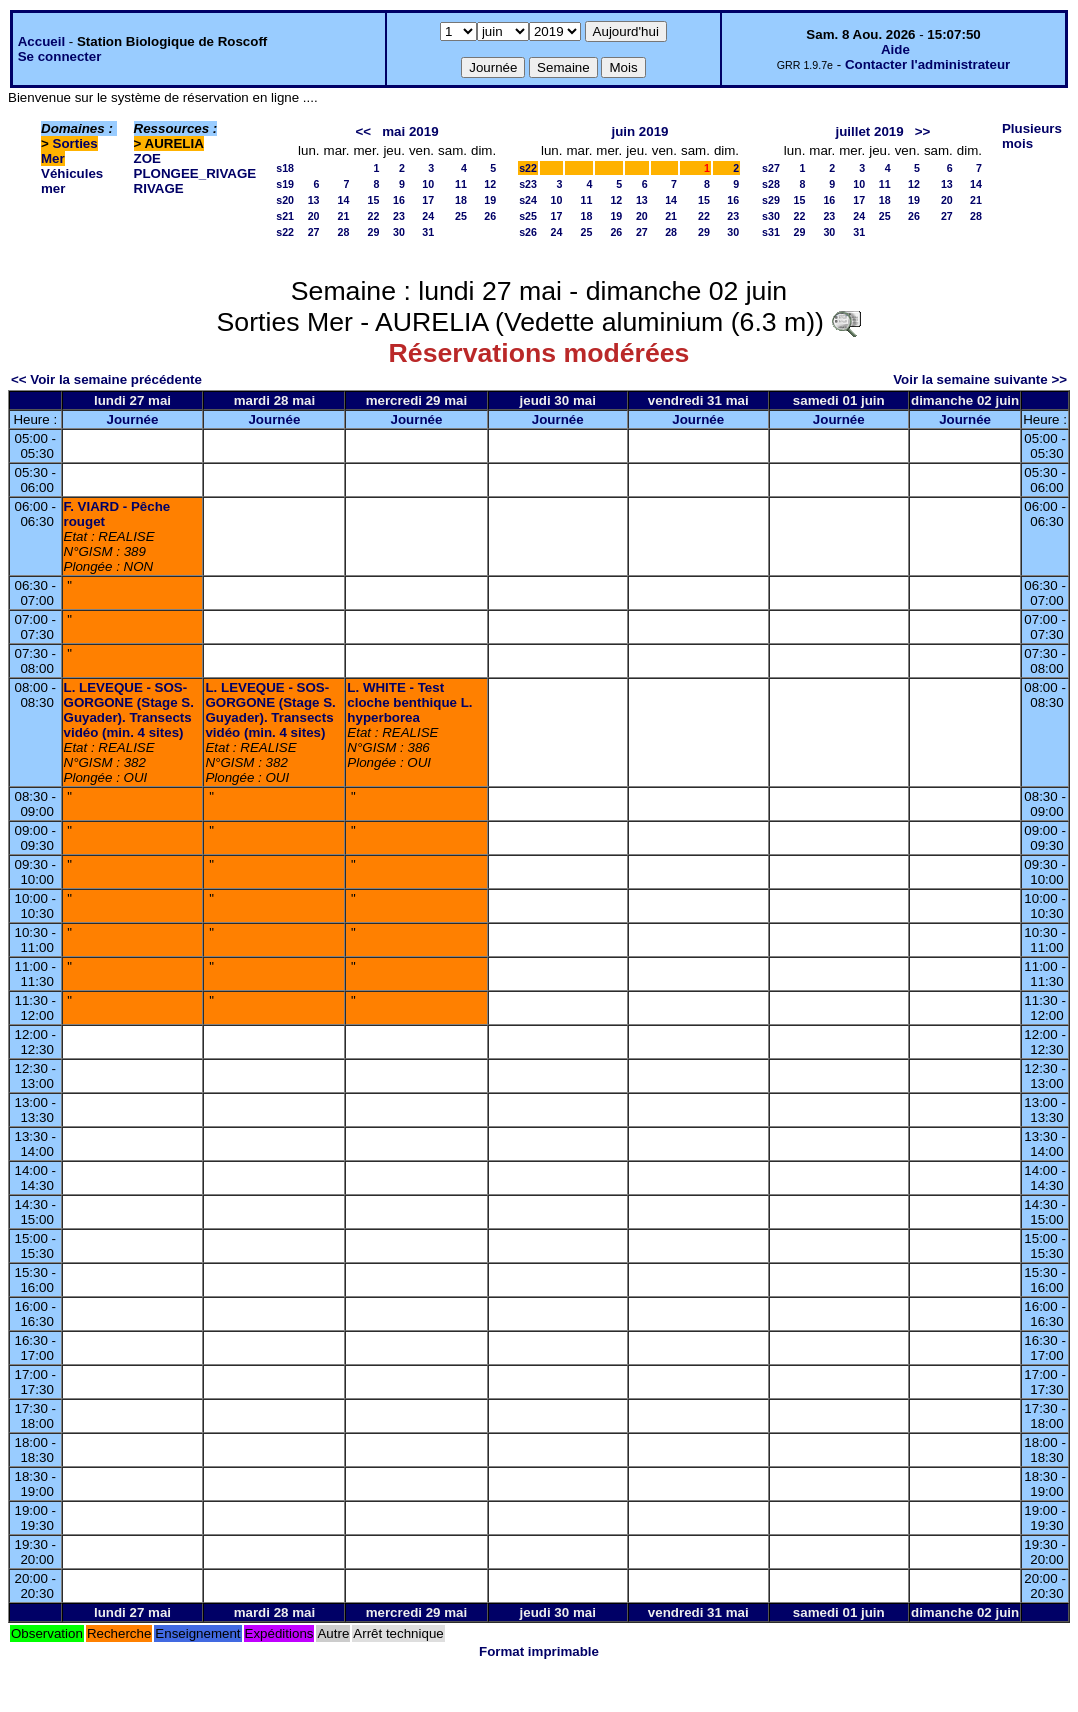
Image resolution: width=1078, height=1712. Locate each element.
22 (374, 216)
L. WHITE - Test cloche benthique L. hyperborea (409, 702)
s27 (771, 168)
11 (461, 184)
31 (428, 232)
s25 (528, 216)
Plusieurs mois (1032, 136)
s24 (528, 200)
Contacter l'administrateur (927, 64)
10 (428, 184)
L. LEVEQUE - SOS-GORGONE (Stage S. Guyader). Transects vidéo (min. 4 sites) (129, 710)
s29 (771, 200)
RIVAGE (159, 188)
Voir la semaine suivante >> (980, 379)
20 (314, 216)
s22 (285, 232)
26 (490, 216)
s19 (285, 184)
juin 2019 (639, 131)
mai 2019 (410, 131)
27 (314, 232)
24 (428, 216)
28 (344, 232)
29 (374, 232)
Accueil (41, 41)
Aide (895, 49)
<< (364, 131)
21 (344, 216)
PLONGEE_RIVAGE (195, 173)
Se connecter (60, 56)
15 (374, 200)
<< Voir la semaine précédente (106, 379)
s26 (528, 232)
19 (490, 200)
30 (399, 232)
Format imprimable (539, 1651)
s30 (771, 216)
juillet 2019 (869, 131)
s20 (285, 200)
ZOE (147, 158)
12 (490, 184)
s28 (771, 184)
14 (344, 200)
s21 (285, 216)
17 (428, 200)
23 (399, 216)
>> (923, 131)
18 (461, 200)
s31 (771, 232)
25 (461, 216)
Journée (133, 419)
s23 (528, 184)
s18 (285, 168)
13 (314, 200)
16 (399, 200)
